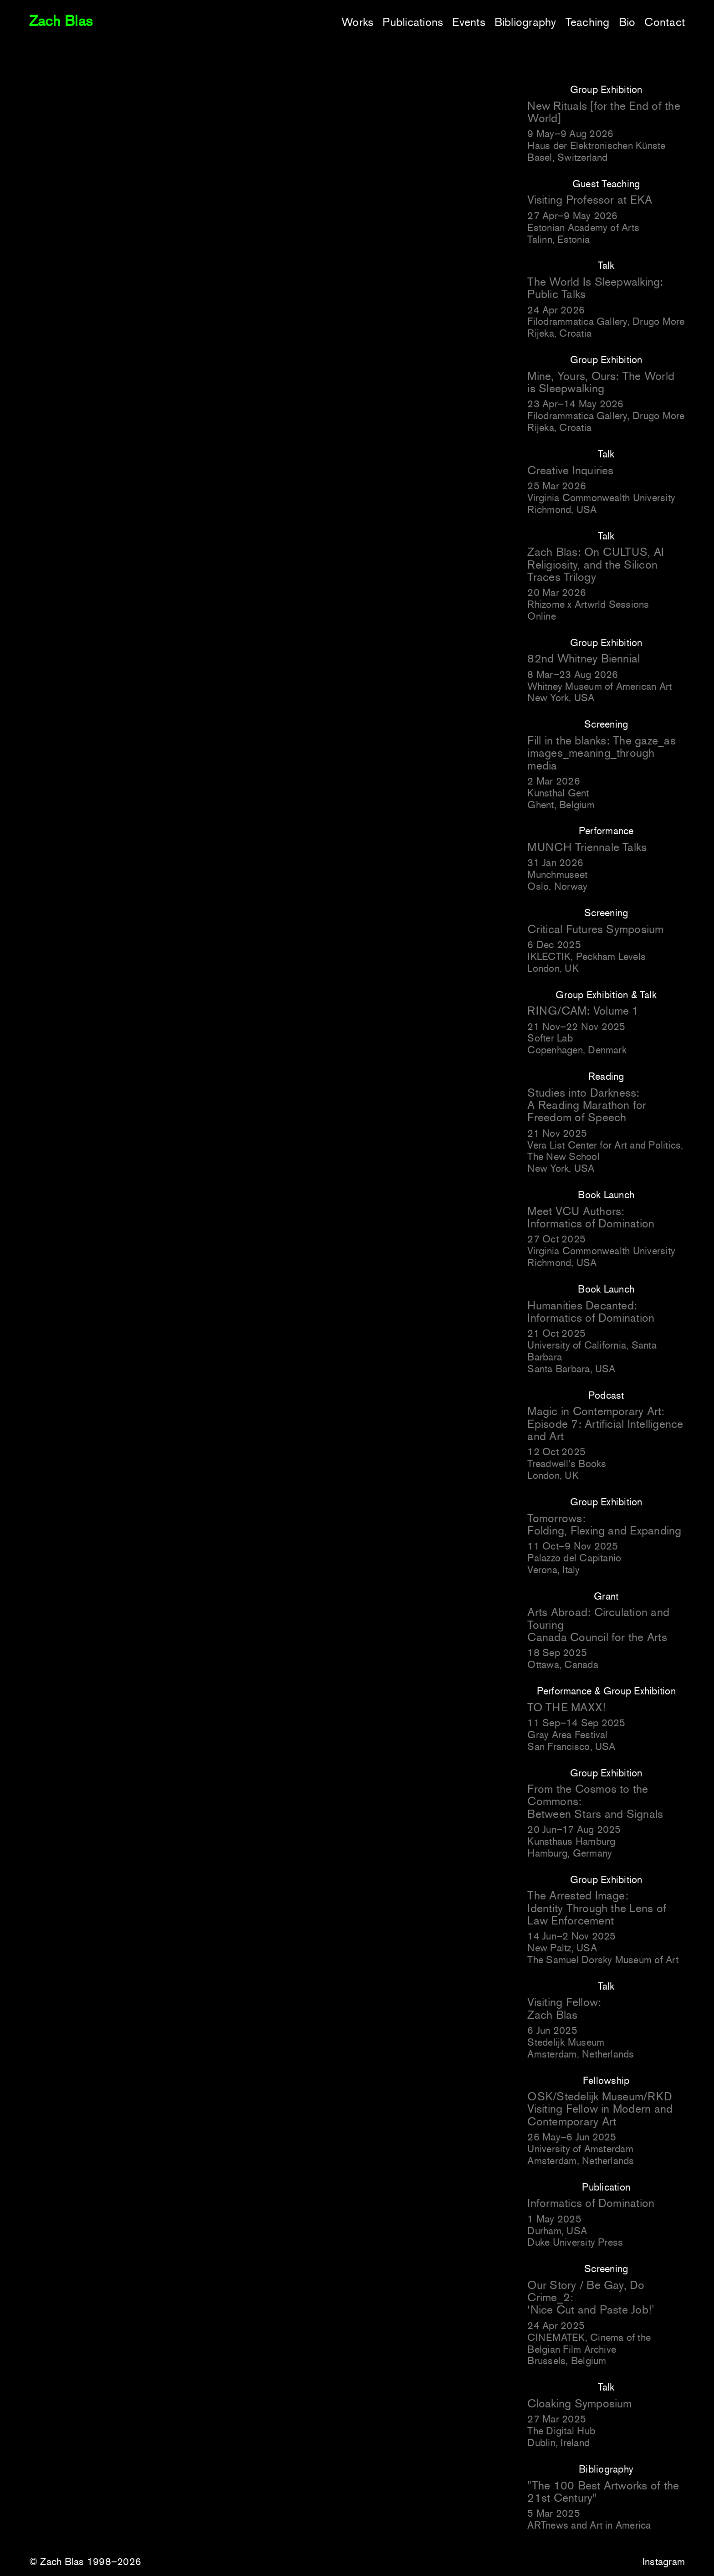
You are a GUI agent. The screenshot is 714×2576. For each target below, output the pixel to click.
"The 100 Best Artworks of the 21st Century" (603, 2491)
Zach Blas (60, 21)
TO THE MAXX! (566, 1707)
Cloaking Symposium (579, 2403)
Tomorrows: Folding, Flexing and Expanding (604, 1524)
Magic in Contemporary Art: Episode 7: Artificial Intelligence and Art (605, 1424)
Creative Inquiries (570, 470)
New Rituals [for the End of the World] (603, 112)
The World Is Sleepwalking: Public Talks (595, 288)
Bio (627, 22)
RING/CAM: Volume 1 (583, 1010)
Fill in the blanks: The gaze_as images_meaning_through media (601, 753)
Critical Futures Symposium (595, 929)
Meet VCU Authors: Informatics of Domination (590, 1217)
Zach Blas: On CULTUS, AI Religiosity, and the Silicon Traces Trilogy (595, 564)
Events (468, 22)
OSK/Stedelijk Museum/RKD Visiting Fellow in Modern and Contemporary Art (600, 2109)
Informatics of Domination (590, 2203)
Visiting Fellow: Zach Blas (564, 2008)
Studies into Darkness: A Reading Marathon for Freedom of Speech (586, 1105)
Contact (664, 22)
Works (357, 22)
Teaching (588, 22)
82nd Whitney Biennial (583, 658)
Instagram (664, 2561)
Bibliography (525, 22)
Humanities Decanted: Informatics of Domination (590, 1311)
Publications (412, 22)
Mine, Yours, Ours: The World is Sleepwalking (600, 382)
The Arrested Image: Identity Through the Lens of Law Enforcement (596, 1908)
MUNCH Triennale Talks (587, 847)
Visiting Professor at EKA (589, 199)
